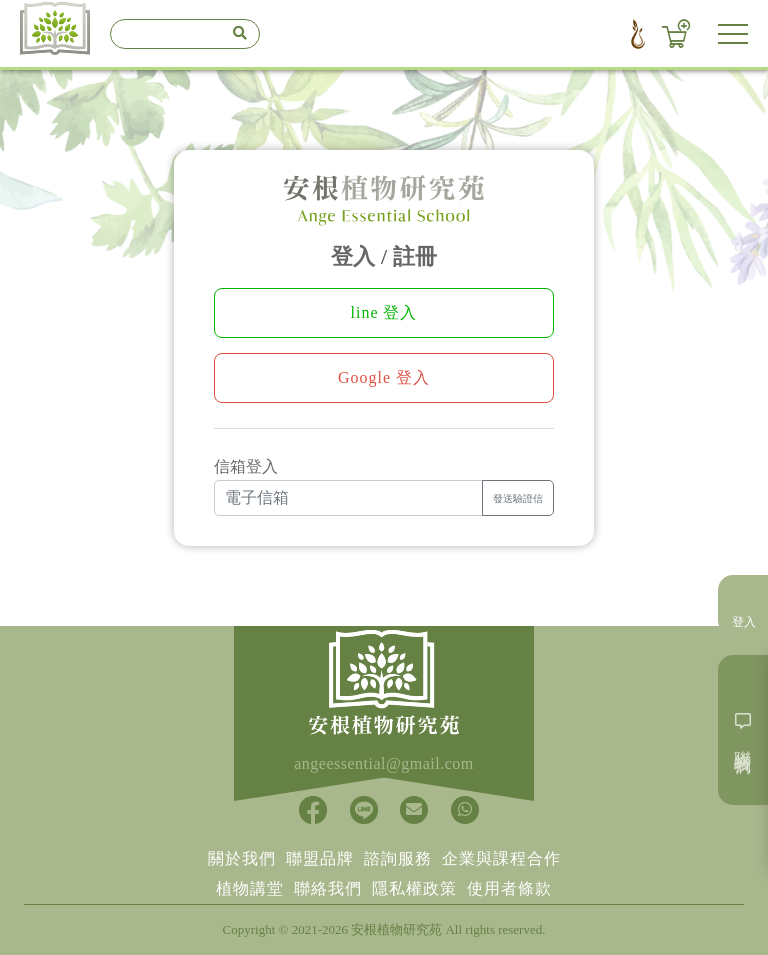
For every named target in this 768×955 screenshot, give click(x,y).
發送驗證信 (518, 498)
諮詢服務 (398, 858)
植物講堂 (250, 888)
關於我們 (242, 858)
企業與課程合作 (501, 858)
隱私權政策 (414, 888)
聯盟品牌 (320, 858)
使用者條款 (509, 888)
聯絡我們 (328, 888)
